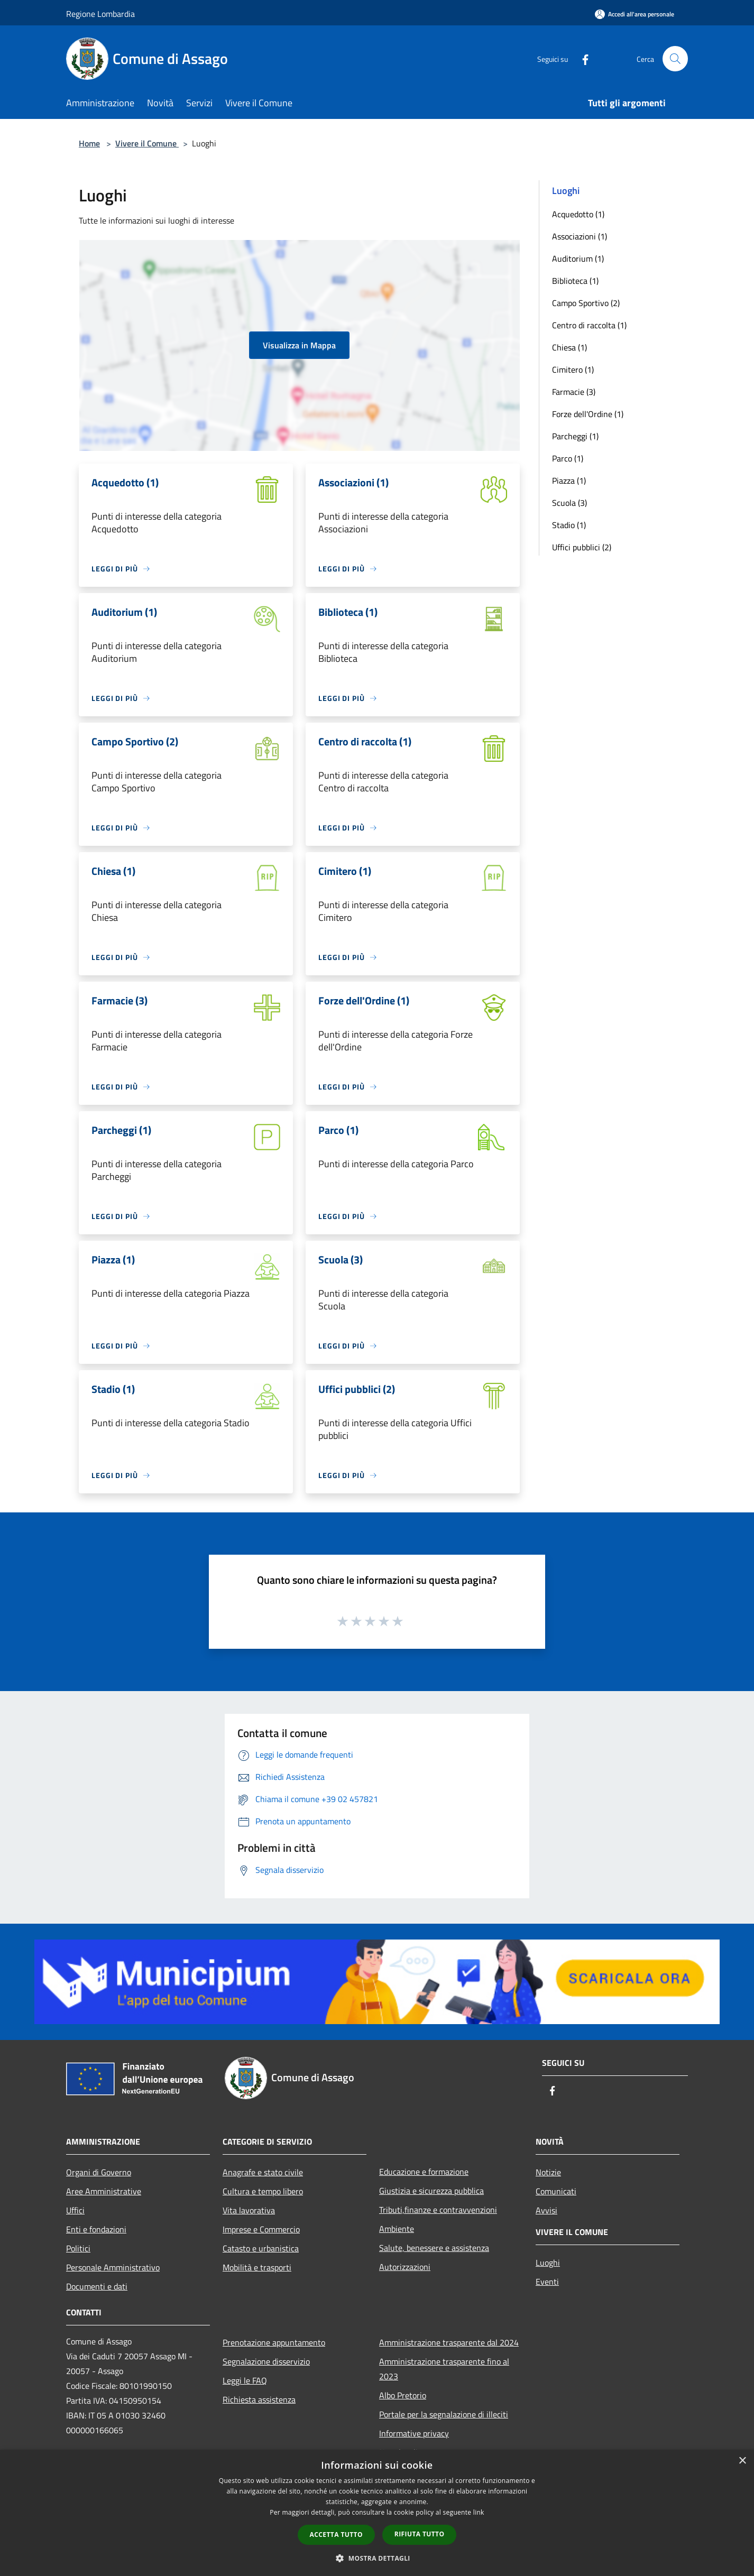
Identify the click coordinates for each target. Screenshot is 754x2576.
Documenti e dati (96, 2286)
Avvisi (546, 2210)
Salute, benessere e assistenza (434, 2247)
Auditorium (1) (578, 258)
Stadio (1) (569, 525)
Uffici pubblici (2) (581, 547)
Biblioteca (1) (575, 280)
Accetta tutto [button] (336, 2534)
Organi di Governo (98, 2172)
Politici (78, 2248)
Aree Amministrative (103, 2191)
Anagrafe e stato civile (263, 2172)
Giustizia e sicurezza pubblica (431, 2190)
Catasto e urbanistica (261, 2248)
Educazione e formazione (423, 2171)
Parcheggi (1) (575, 436)
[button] (377, 2558)
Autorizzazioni (404, 2266)
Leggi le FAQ (245, 2380)
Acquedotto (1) (578, 214)
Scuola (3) (569, 502)
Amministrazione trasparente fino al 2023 (444, 2369)
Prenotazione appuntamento (274, 2342)
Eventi (547, 2281)
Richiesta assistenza (259, 2399)
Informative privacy (414, 2433)
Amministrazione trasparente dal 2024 (449, 2342)
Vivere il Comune (147, 143)
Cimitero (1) (573, 369)
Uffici (75, 2210)
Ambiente (396, 2228)
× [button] (742, 2461)
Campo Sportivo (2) (586, 303)
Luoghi (548, 2262)
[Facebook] (581, 58)
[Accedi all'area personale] (634, 14)
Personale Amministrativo (113, 2267)
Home (89, 143)
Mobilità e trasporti (257, 2267)
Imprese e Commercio (261, 2229)
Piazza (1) (569, 480)
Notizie (548, 2172)
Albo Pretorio (402, 2395)
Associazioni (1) (579, 236)
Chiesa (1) (569, 347)
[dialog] (377, 2513)
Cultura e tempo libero (263, 2191)
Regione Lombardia (100, 13)
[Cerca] (675, 58)
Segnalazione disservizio (266, 2361)
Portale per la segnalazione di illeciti (443, 2414)
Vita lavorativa (249, 2210)
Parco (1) (567, 458)
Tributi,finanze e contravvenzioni (438, 2209)
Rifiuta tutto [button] (419, 2533)
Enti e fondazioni (96, 2229)
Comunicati (556, 2191)
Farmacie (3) (573, 391)
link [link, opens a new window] (478, 2512)
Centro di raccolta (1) (589, 325)
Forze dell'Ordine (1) (587, 414)
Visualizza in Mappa (299, 345)
